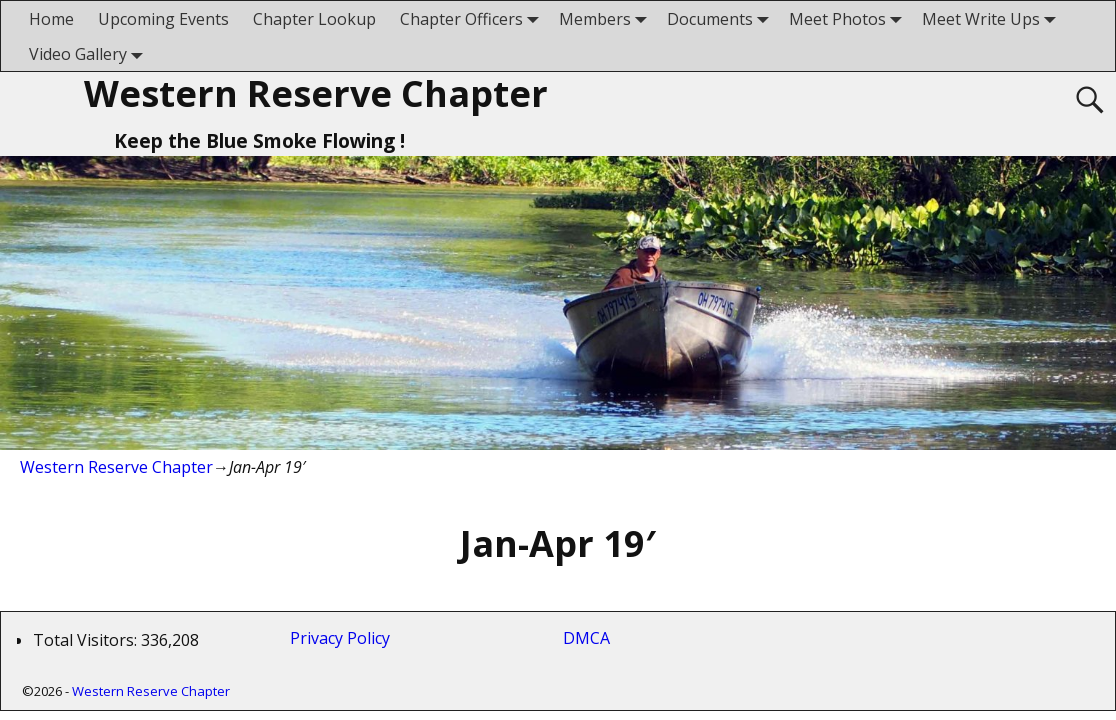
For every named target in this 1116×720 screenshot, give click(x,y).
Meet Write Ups (993, 18)
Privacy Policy (344, 638)
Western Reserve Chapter (316, 93)
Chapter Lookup (314, 19)
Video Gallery (90, 53)
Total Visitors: (87, 640)
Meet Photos (849, 18)
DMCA (586, 638)
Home (51, 19)
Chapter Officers (473, 18)
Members (607, 18)
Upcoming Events (163, 19)
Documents (722, 18)
